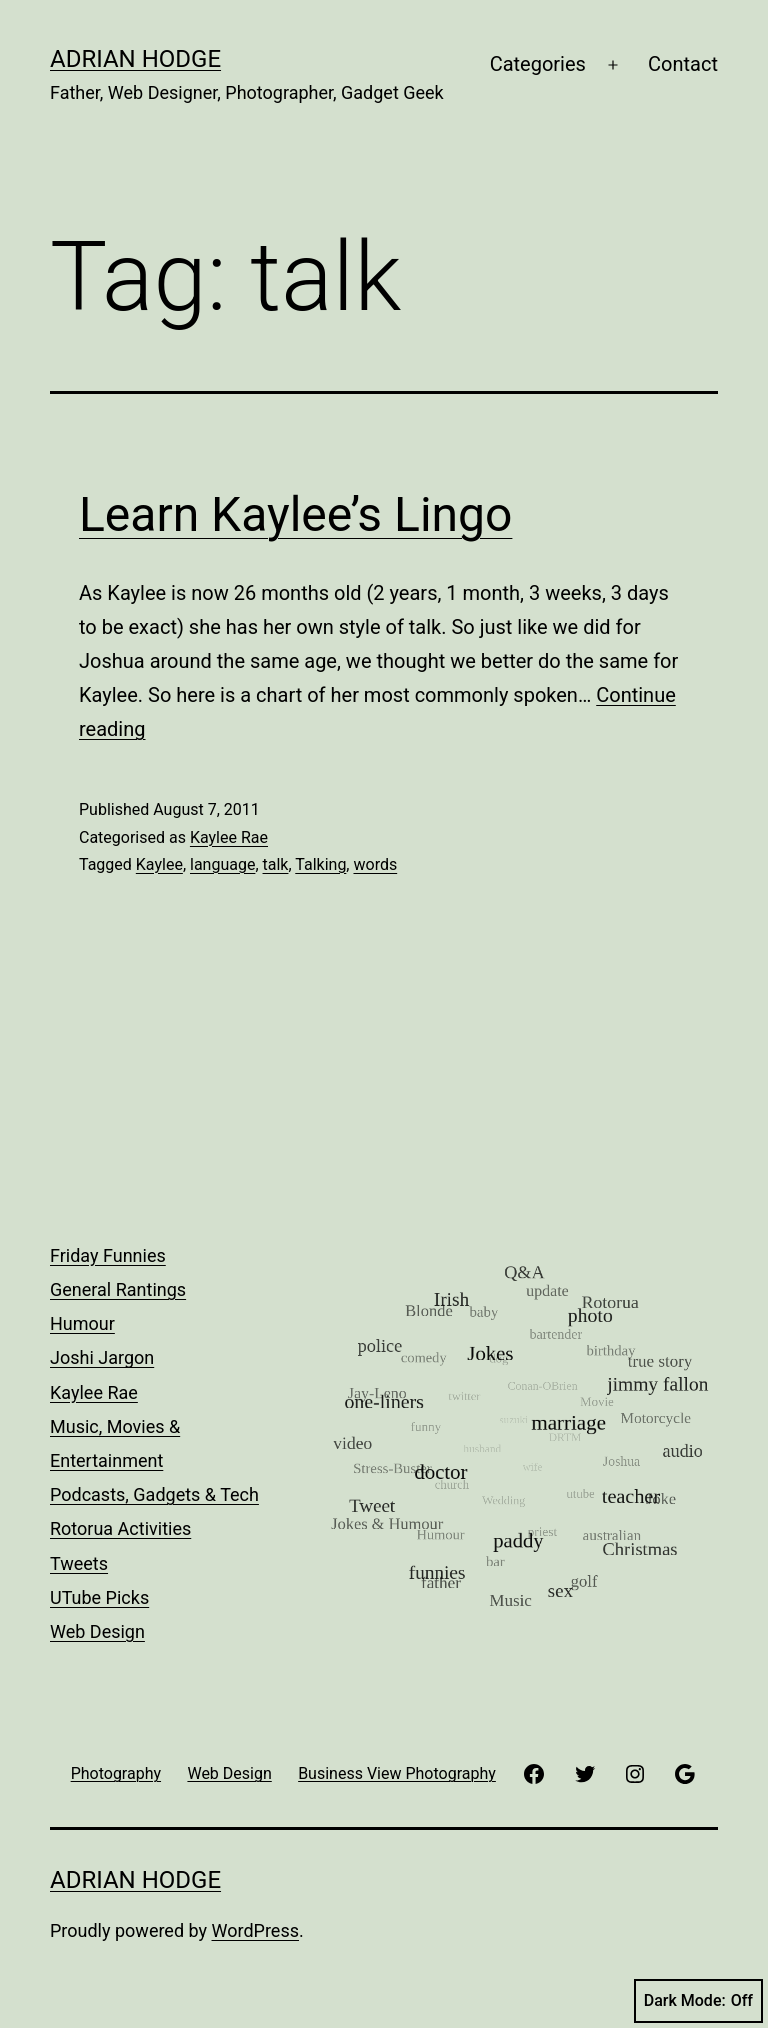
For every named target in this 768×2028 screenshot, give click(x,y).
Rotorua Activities (120, 1528)
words (375, 864)
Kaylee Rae (229, 837)
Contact (683, 64)
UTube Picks (99, 1597)
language (222, 864)
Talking (320, 864)
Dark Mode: (698, 2001)
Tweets (79, 1563)
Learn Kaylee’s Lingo (295, 514)
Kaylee (159, 864)
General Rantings (118, 1289)
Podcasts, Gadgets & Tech (154, 1494)
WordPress (255, 1930)
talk (276, 864)
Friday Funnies (108, 1255)
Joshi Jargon (102, 1357)
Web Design (97, 1631)
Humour (82, 1323)
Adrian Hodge (135, 59)
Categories (538, 64)
